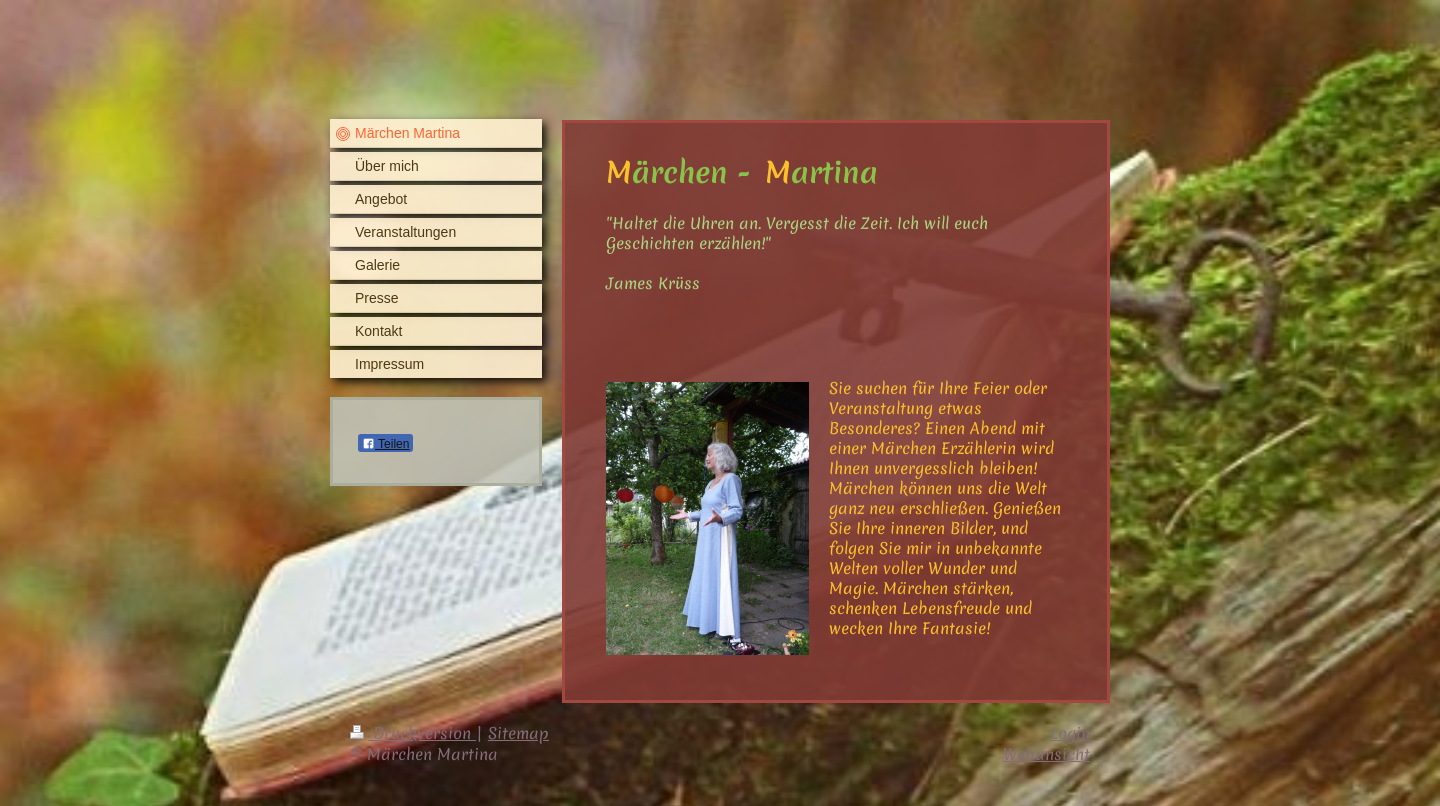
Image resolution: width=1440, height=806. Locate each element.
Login (1070, 733)
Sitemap (518, 733)
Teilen (385, 444)
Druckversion (413, 733)
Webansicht (1046, 754)
